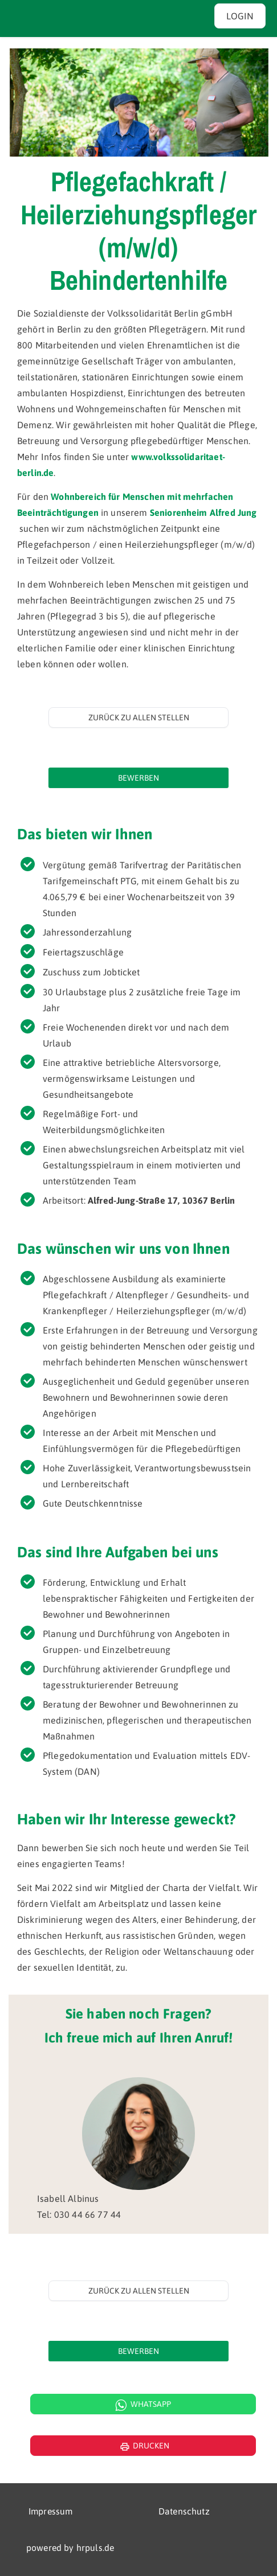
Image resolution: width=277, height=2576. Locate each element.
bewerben (138, 777)
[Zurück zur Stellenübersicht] (138, 717)
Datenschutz (184, 2511)
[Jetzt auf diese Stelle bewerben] (138, 777)
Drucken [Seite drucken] (143, 2447)
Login (240, 16)
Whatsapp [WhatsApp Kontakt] (143, 2405)
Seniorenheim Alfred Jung (203, 512)
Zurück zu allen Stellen (138, 717)
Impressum (50, 2511)
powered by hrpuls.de (70, 2547)
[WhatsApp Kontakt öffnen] (138, 2404)
